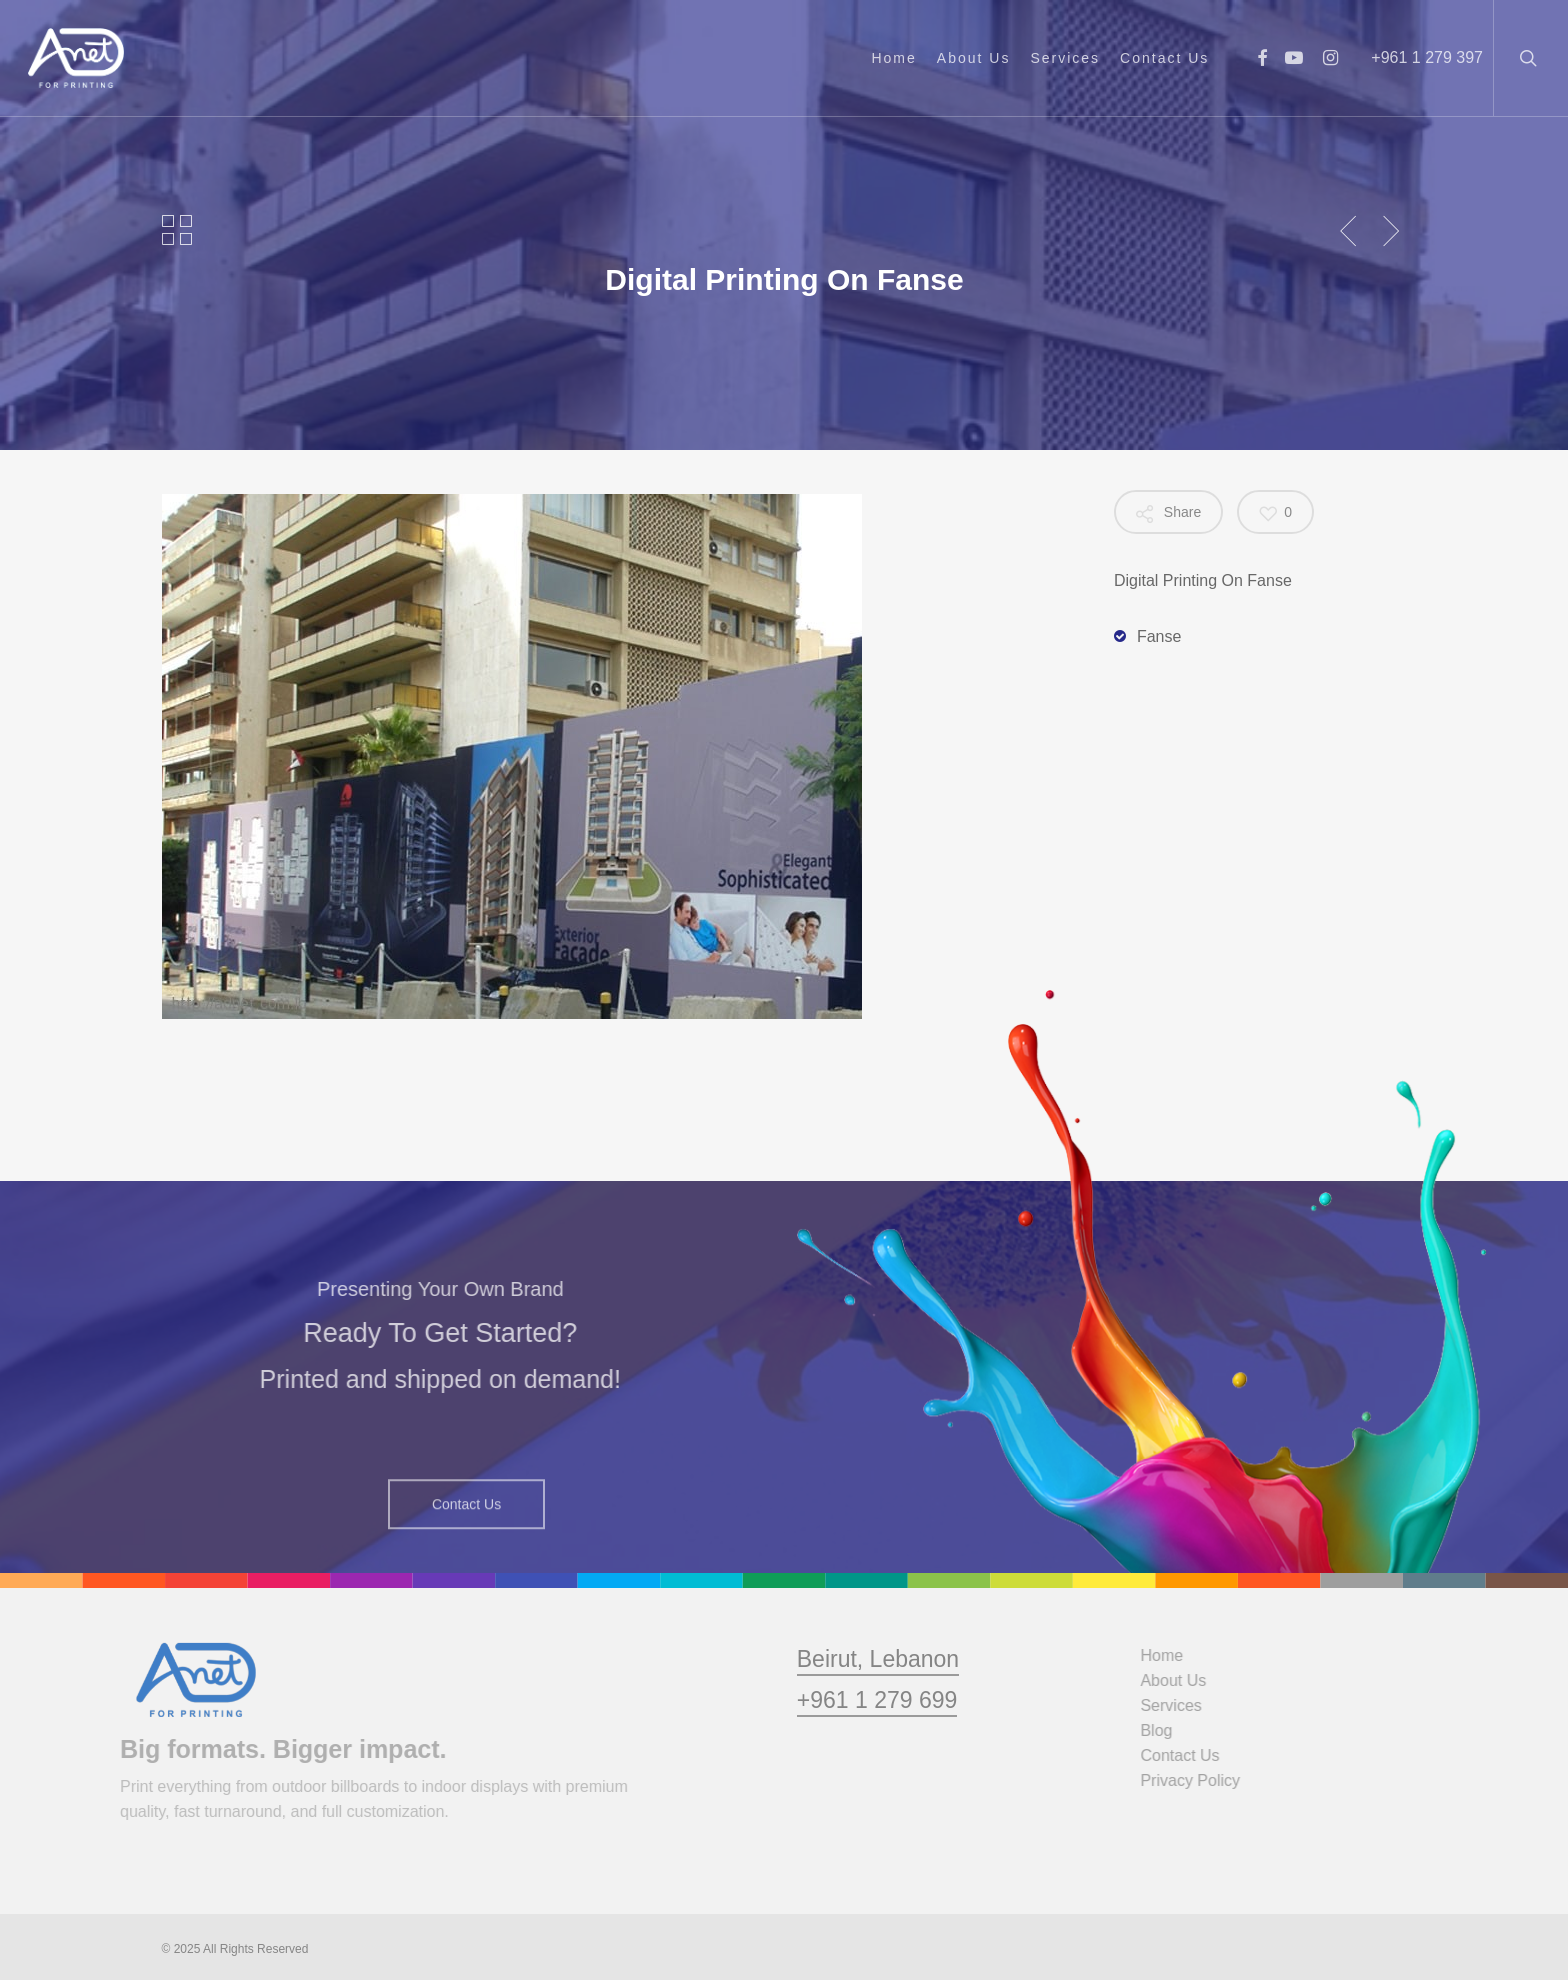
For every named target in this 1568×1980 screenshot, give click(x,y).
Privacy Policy (1201, 1780)
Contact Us (1190, 1755)
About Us (1184, 1680)
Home (1172, 1655)
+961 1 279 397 (1427, 57)
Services (1181, 1705)
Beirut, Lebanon (878, 1700)
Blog (1167, 1730)
